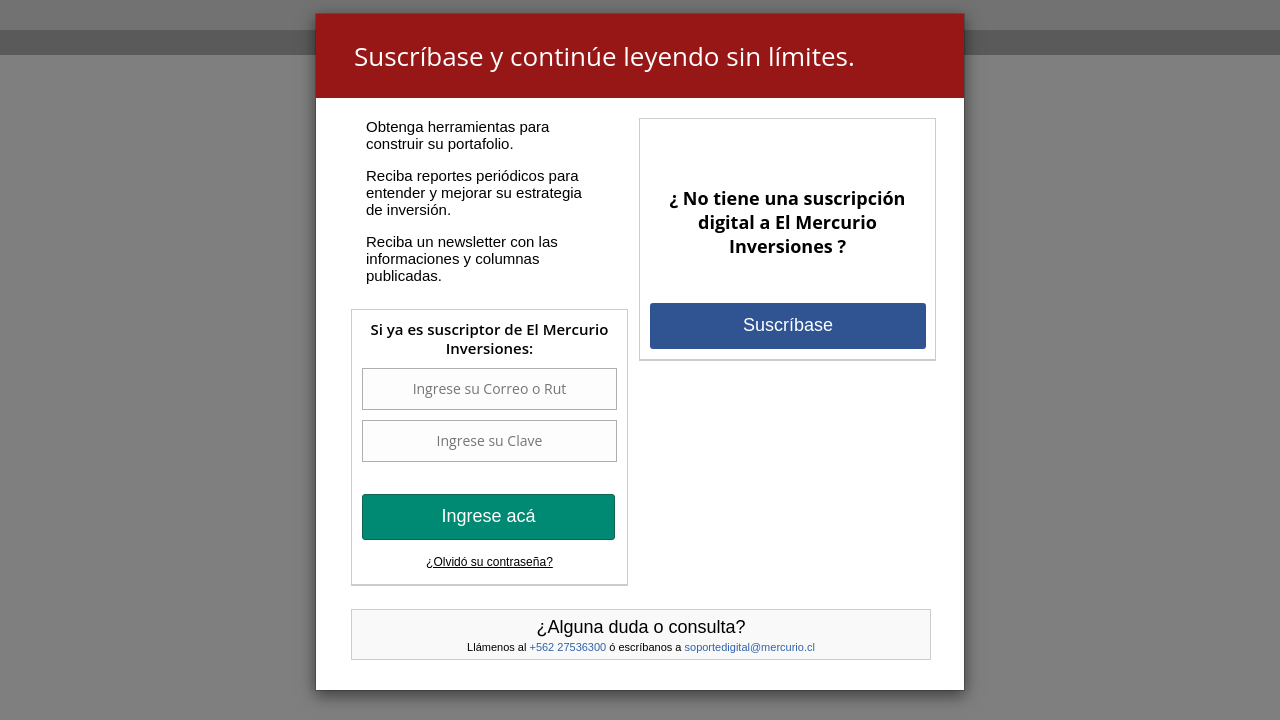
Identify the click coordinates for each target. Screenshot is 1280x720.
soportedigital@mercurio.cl (750, 647)
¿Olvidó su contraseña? (489, 562)
